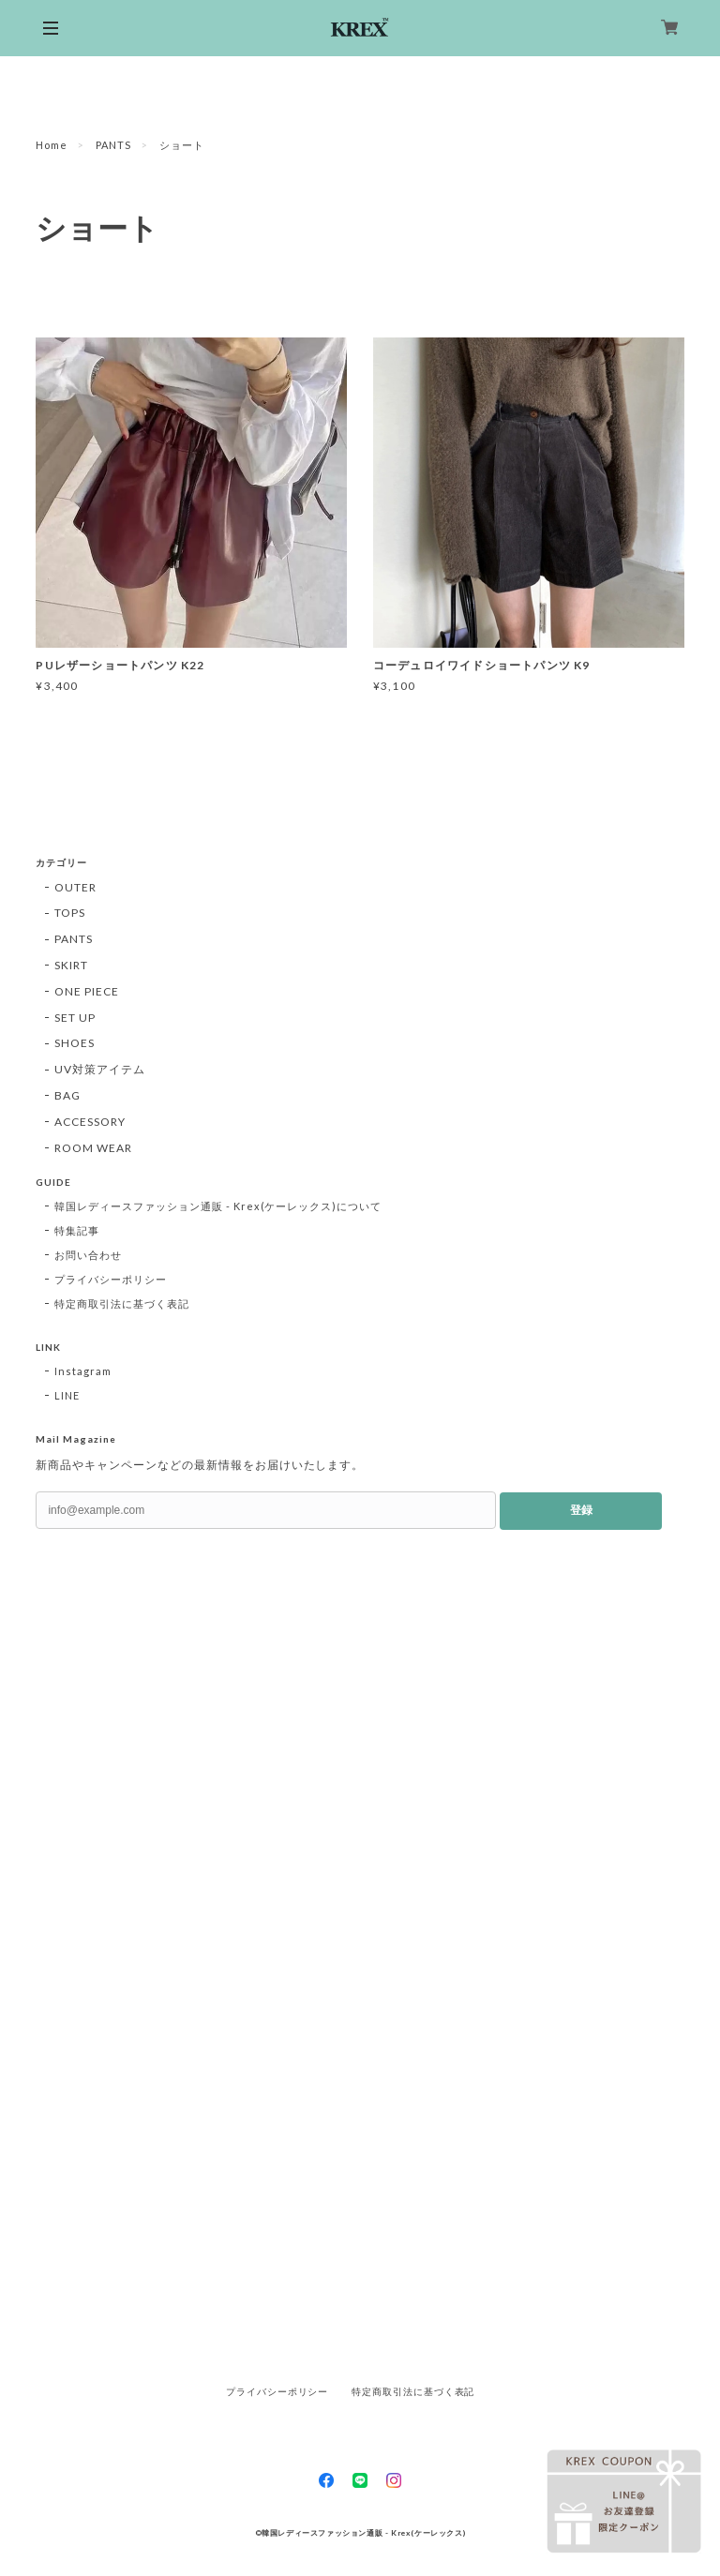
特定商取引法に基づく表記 (121, 1303)
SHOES (74, 1043)
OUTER (75, 887)
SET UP (75, 1018)
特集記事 (76, 1230)
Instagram (83, 1371)
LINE (67, 1395)
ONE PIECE (86, 991)
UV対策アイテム (99, 1069)
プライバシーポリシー (110, 1279)
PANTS (113, 145)
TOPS (69, 913)
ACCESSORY (90, 1122)
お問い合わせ (88, 1255)
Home (52, 145)
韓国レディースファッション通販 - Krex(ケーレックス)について (218, 1206)
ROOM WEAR (93, 1148)
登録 (581, 1510)
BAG (67, 1095)
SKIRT (71, 965)
